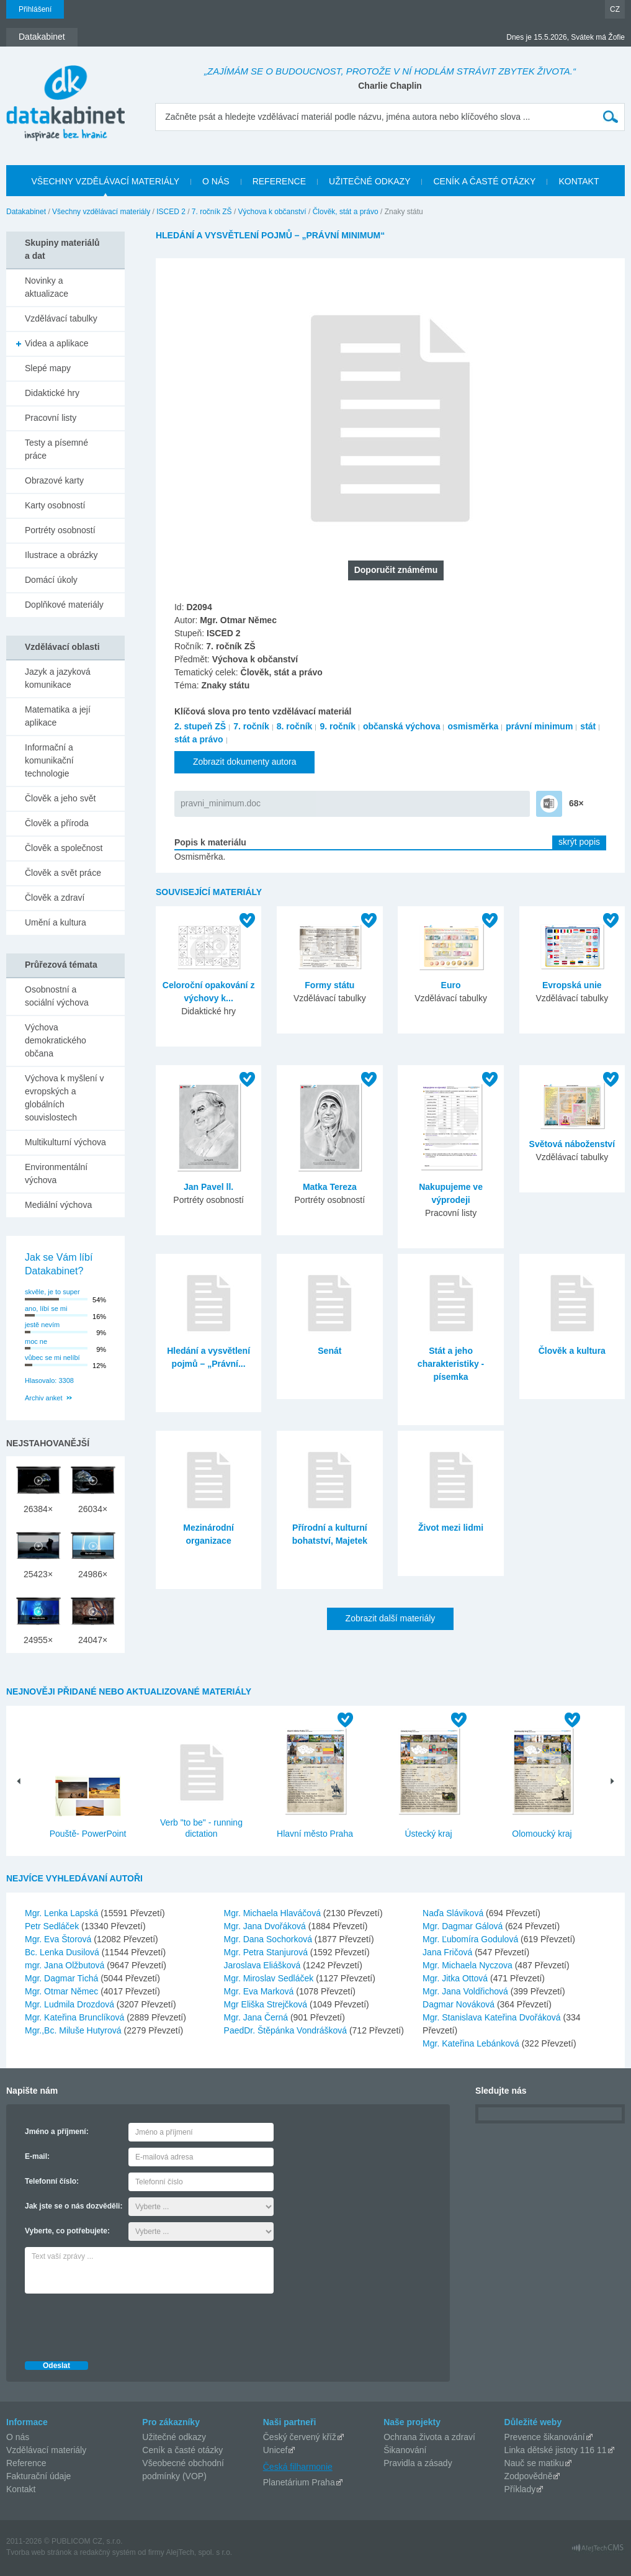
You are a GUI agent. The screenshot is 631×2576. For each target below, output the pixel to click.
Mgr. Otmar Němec (63, 1991)
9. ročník (338, 726)
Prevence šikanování (544, 2437)
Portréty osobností (60, 530)
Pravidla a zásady (417, 2463)
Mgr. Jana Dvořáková (266, 1926)
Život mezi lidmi (450, 1528)
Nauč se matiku (534, 2463)
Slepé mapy (48, 368)
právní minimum (539, 726)
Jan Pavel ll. (208, 1187)
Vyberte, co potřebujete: (67, 2231)
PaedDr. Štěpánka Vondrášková (286, 2030)
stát (588, 726)
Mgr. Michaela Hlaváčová (273, 1913)
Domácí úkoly (51, 580)
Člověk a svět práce (63, 873)
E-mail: (37, 2156)
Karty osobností (55, 505)
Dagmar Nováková (460, 2004)
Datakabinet (26, 211)
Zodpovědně (528, 2476)
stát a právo (198, 739)
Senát (329, 1351)
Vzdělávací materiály (46, 2450)
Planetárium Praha (299, 2482)
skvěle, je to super (52, 1291)
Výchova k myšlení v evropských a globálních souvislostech (64, 1097)
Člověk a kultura (572, 1351)
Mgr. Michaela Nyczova (469, 1965)
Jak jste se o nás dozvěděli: (73, 2206)
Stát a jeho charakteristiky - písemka (451, 1364)
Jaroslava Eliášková (263, 1965)
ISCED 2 (171, 211)
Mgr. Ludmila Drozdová (71, 2004)
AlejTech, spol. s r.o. (199, 2552)
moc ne (36, 1341)
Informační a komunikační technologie (49, 760)
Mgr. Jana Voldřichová (467, 1991)
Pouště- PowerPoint (88, 1834)
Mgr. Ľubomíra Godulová (472, 1939)
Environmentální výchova (56, 1173)
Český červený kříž (299, 2437)
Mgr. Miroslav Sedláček (270, 1978)
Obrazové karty (54, 480)
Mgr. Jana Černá (257, 2017)
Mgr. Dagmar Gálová (464, 1926)
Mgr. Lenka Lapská (63, 1913)
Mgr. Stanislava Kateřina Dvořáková (493, 2017)
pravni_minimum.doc (221, 803)
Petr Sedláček (53, 1926)
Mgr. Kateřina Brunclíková (76, 2017)
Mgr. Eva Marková (260, 1991)
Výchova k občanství (272, 211)
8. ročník (295, 726)
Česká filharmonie (298, 2467)
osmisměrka (472, 726)
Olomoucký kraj (541, 1834)
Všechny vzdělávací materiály (101, 211)
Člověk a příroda (57, 823)
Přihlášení (35, 9)
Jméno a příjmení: (57, 2131)
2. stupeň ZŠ (200, 726)
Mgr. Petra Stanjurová (267, 1952)
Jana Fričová (449, 1952)
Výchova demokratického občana (55, 1040)
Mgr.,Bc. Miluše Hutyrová (74, 2030)
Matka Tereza (330, 1187)
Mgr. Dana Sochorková (269, 1939)
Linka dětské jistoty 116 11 (555, 2450)
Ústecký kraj (428, 1834)
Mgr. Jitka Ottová (456, 1978)
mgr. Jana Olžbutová (66, 1965)
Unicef (275, 2450)
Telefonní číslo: (52, 2181)
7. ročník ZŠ (212, 211)
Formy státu (329, 985)
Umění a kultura (55, 922)
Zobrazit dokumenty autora (245, 762)
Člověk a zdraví (54, 898)
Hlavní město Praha (315, 1834)
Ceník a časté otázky (182, 2450)
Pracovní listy (50, 418)
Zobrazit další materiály (391, 1618)
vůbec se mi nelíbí (52, 1357)
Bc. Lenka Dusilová (63, 1952)
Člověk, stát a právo (345, 211)
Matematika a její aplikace (58, 716)
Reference (26, 2463)
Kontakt (20, 2489)
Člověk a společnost (63, 848)
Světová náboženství (572, 1144)
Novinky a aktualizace (46, 287)
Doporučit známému (396, 570)
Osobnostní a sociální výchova (57, 995)
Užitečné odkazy (174, 2437)
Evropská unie (572, 985)
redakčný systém (108, 2552)
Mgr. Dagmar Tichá (63, 1978)
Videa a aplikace (56, 343)
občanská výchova (402, 726)
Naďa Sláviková (454, 1913)
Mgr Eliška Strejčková (267, 2004)
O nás (17, 2437)
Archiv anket (44, 1398)
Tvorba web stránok (38, 2552)
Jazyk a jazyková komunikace (58, 678)
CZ (615, 9)
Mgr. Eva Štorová (59, 1939)
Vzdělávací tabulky (61, 318)
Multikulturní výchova (65, 1142)
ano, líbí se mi (46, 1308)
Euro (451, 985)
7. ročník (251, 726)
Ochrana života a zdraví (429, 2437)
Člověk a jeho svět (60, 798)
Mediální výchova (58, 1205)
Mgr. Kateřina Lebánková (472, 2043)
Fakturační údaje (38, 2476)
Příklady (520, 2489)
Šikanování (404, 2450)
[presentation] (119, 2324)
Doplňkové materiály (64, 605)
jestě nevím (42, 1324)
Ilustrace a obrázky (61, 555)
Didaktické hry (52, 393)
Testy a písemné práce (56, 449)
